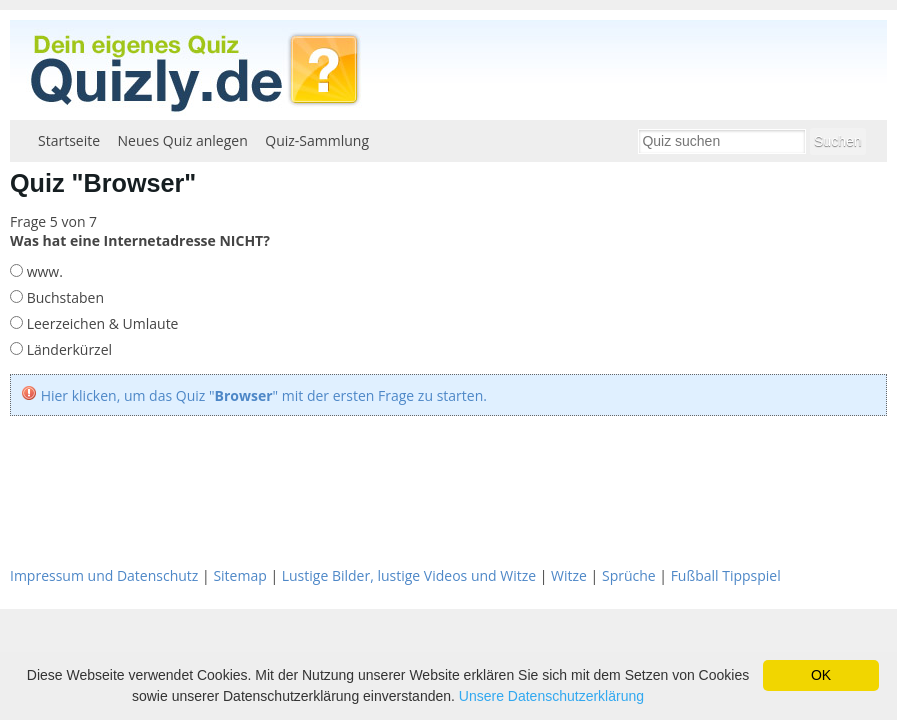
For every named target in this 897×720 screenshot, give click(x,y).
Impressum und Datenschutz (104, 575)
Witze (569, 575)
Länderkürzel (67, 349)
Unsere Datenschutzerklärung (551, 696)
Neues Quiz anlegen (183, 140)
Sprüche (629, 575)
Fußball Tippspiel (726, 575)
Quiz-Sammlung (317, 140)
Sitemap (239, 575)
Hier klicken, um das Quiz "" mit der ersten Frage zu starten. (264, 395)
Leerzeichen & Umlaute (100, 323)
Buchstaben (63, 297)
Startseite (69, 140)
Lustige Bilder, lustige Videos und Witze (409, 575)
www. (43, 271)
